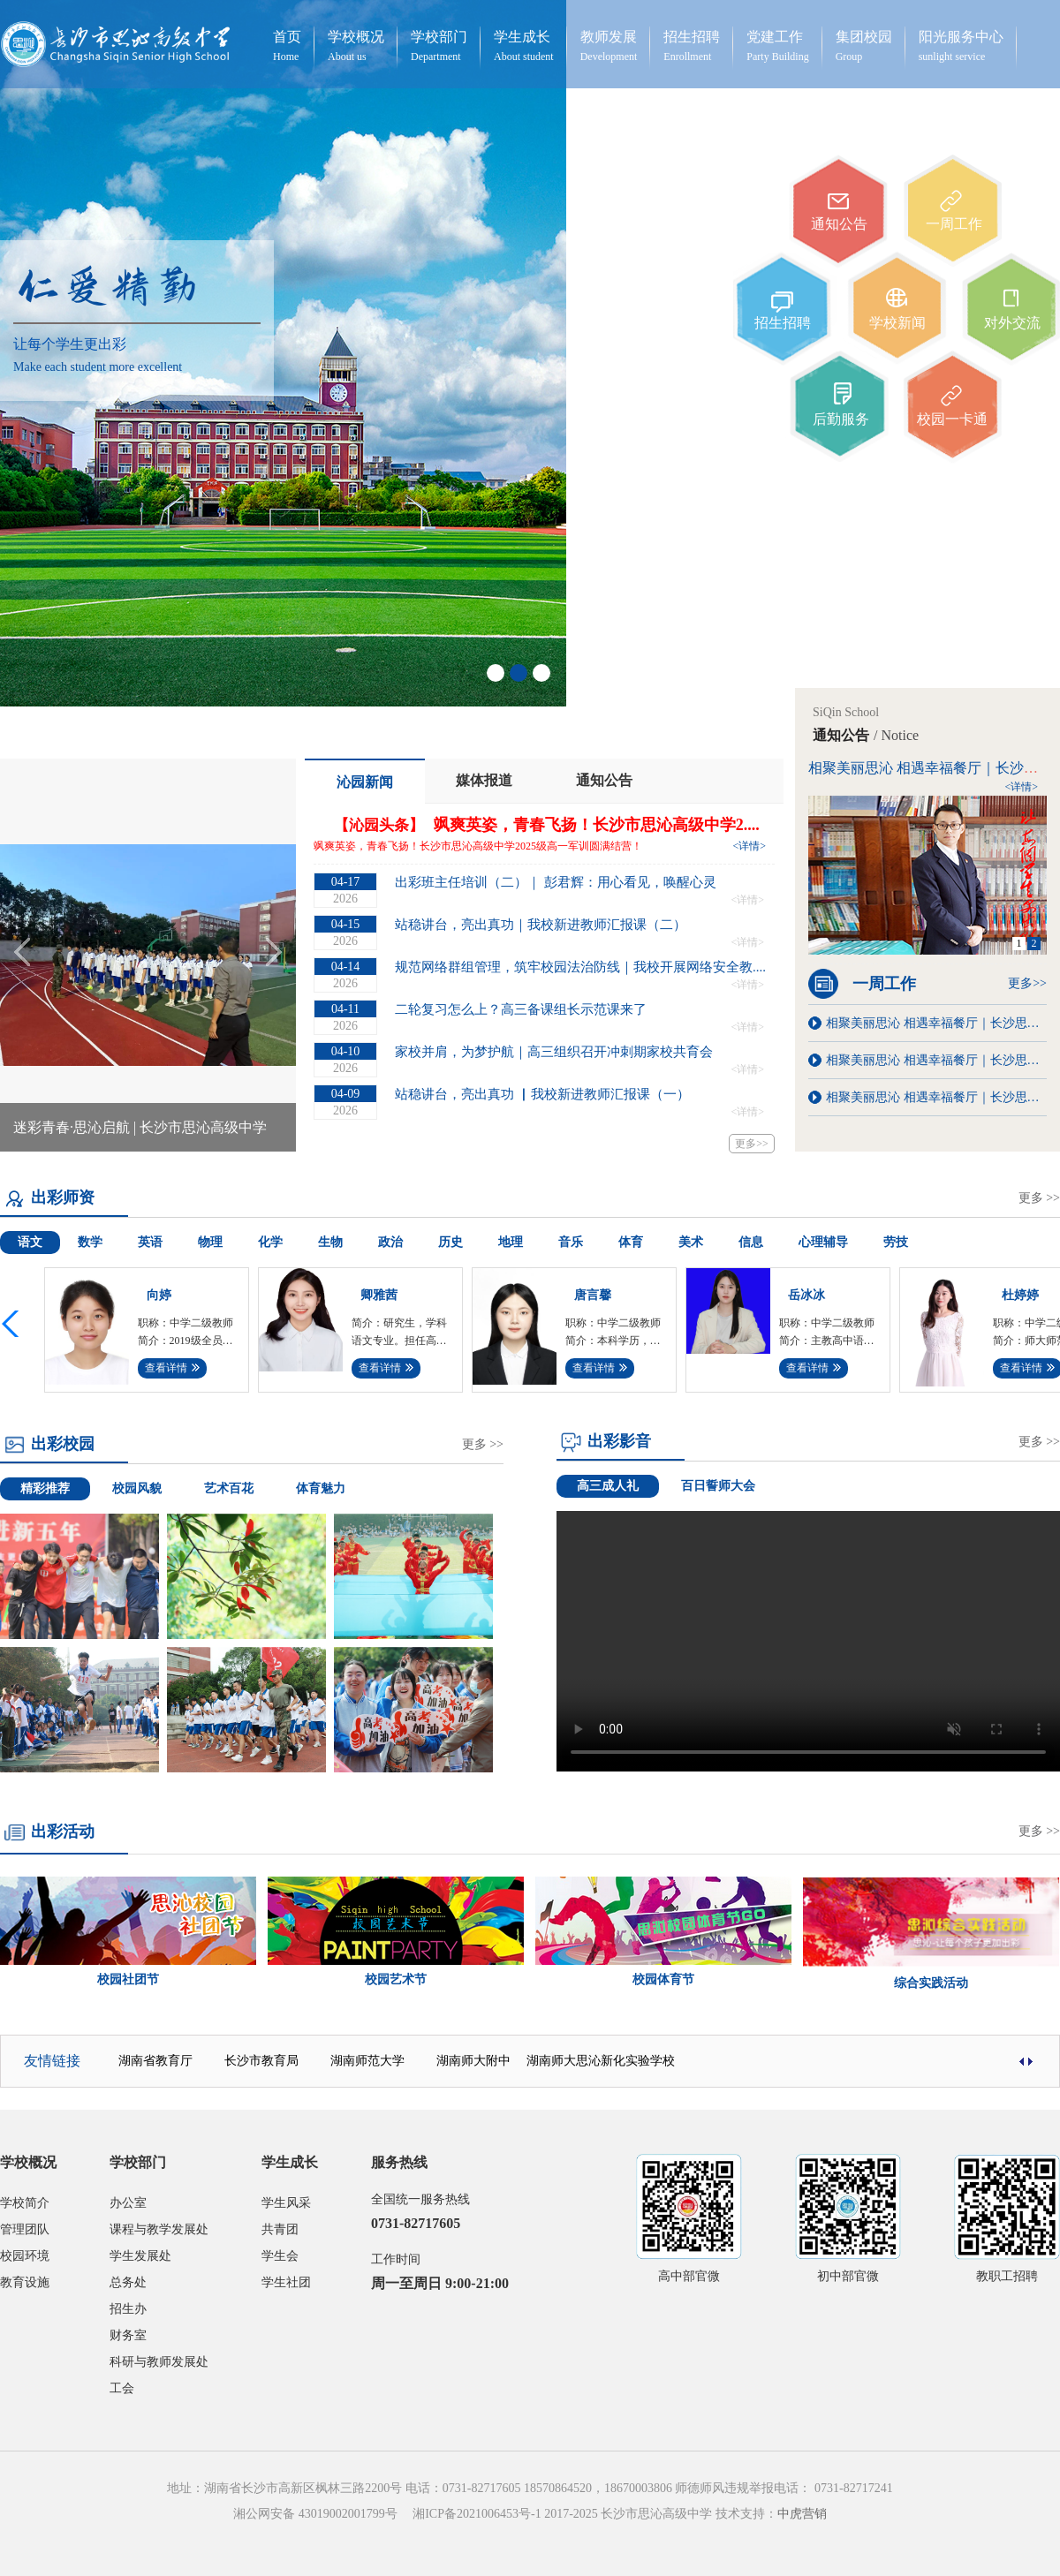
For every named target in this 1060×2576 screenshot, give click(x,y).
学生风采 (286, 2203)
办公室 (128, 2203)
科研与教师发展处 (159, 2361)
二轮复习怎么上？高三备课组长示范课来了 (521, 1009)
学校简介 (24, 2203)
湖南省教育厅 (155, 2060)
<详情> (749, 846)
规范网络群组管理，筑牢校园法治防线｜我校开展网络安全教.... (580, 967)
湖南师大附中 (473, 2060)
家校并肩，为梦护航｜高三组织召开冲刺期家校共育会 (554, 1052)
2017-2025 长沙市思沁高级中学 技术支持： (659, 2513)
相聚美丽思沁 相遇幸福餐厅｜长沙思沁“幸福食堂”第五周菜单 (936, 1060)
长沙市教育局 (261, 2060)
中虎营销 (802, 2513)
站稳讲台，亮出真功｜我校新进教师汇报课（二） (540, 925)
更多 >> (1039, 1198)
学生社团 (286, 2282)
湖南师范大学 (367, 2060)
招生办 (128, 2308)
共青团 (280, 2229)
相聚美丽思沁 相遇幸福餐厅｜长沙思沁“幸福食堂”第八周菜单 (936, 1023)
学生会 (280, 2255)
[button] (13, 1324)
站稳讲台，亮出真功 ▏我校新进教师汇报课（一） (542, 1094)
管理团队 (24, 2229)
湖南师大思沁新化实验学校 (600, 2060)
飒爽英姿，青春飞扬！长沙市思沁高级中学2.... (597, 825)
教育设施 (24, 2282)
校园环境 (24, 2255)
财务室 (128, 2335)
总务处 (128, 2282)
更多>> (751, 1143)
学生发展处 (140, 2255)
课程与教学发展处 (159, 2229)
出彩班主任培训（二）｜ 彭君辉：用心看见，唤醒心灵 (555, 882)
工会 (122, 2388)
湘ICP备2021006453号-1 (477, 2513)
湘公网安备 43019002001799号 (321, 2513)
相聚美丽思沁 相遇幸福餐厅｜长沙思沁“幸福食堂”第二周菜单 (936, 1097)
